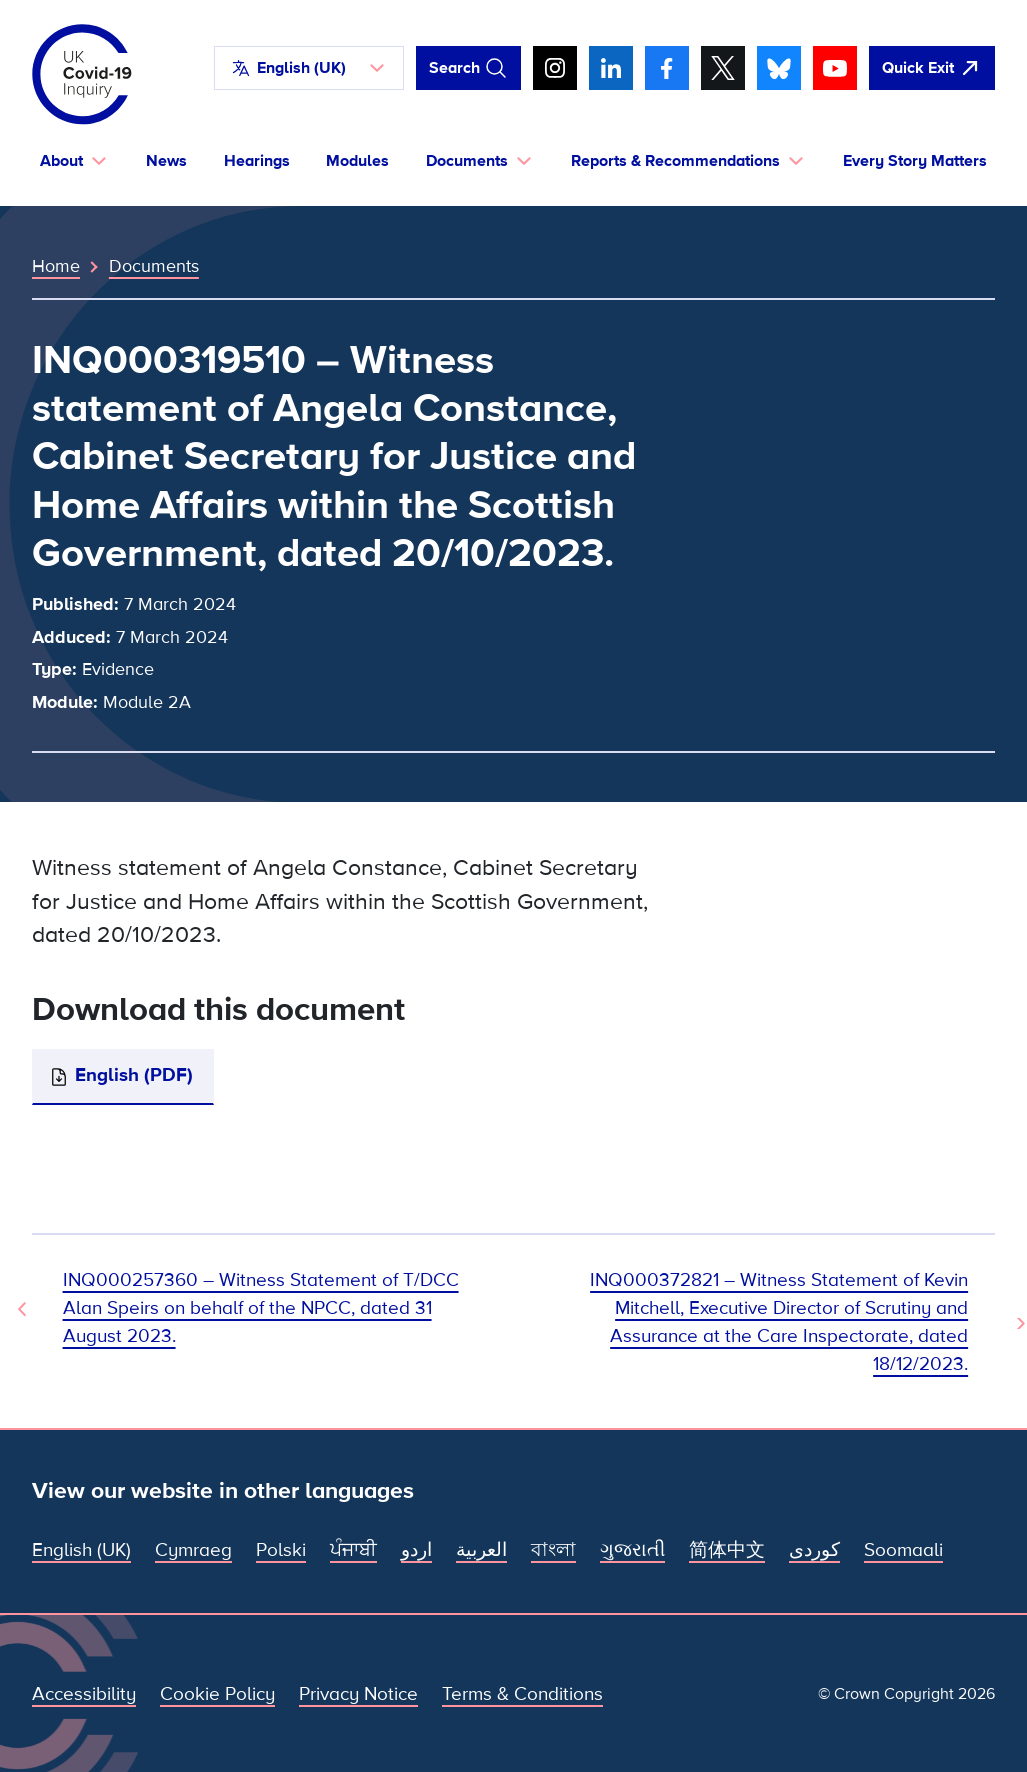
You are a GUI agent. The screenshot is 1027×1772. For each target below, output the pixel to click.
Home (56, 266)
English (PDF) (134, 1075)
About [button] (61, 161)
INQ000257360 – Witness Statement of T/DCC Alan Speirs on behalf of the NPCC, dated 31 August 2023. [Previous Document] (261, 1308)
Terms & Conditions (522, 1694)
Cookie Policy (217, 1694)
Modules (357, 161)
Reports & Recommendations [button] (675, 161)
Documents (154, 266)
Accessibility (84, 1694)
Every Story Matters (915, 161)
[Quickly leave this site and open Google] (932, 68)
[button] (309, 68)
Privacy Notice (358, 1694)
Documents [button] (467, 161)
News (166, 161)
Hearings (257, 161)
